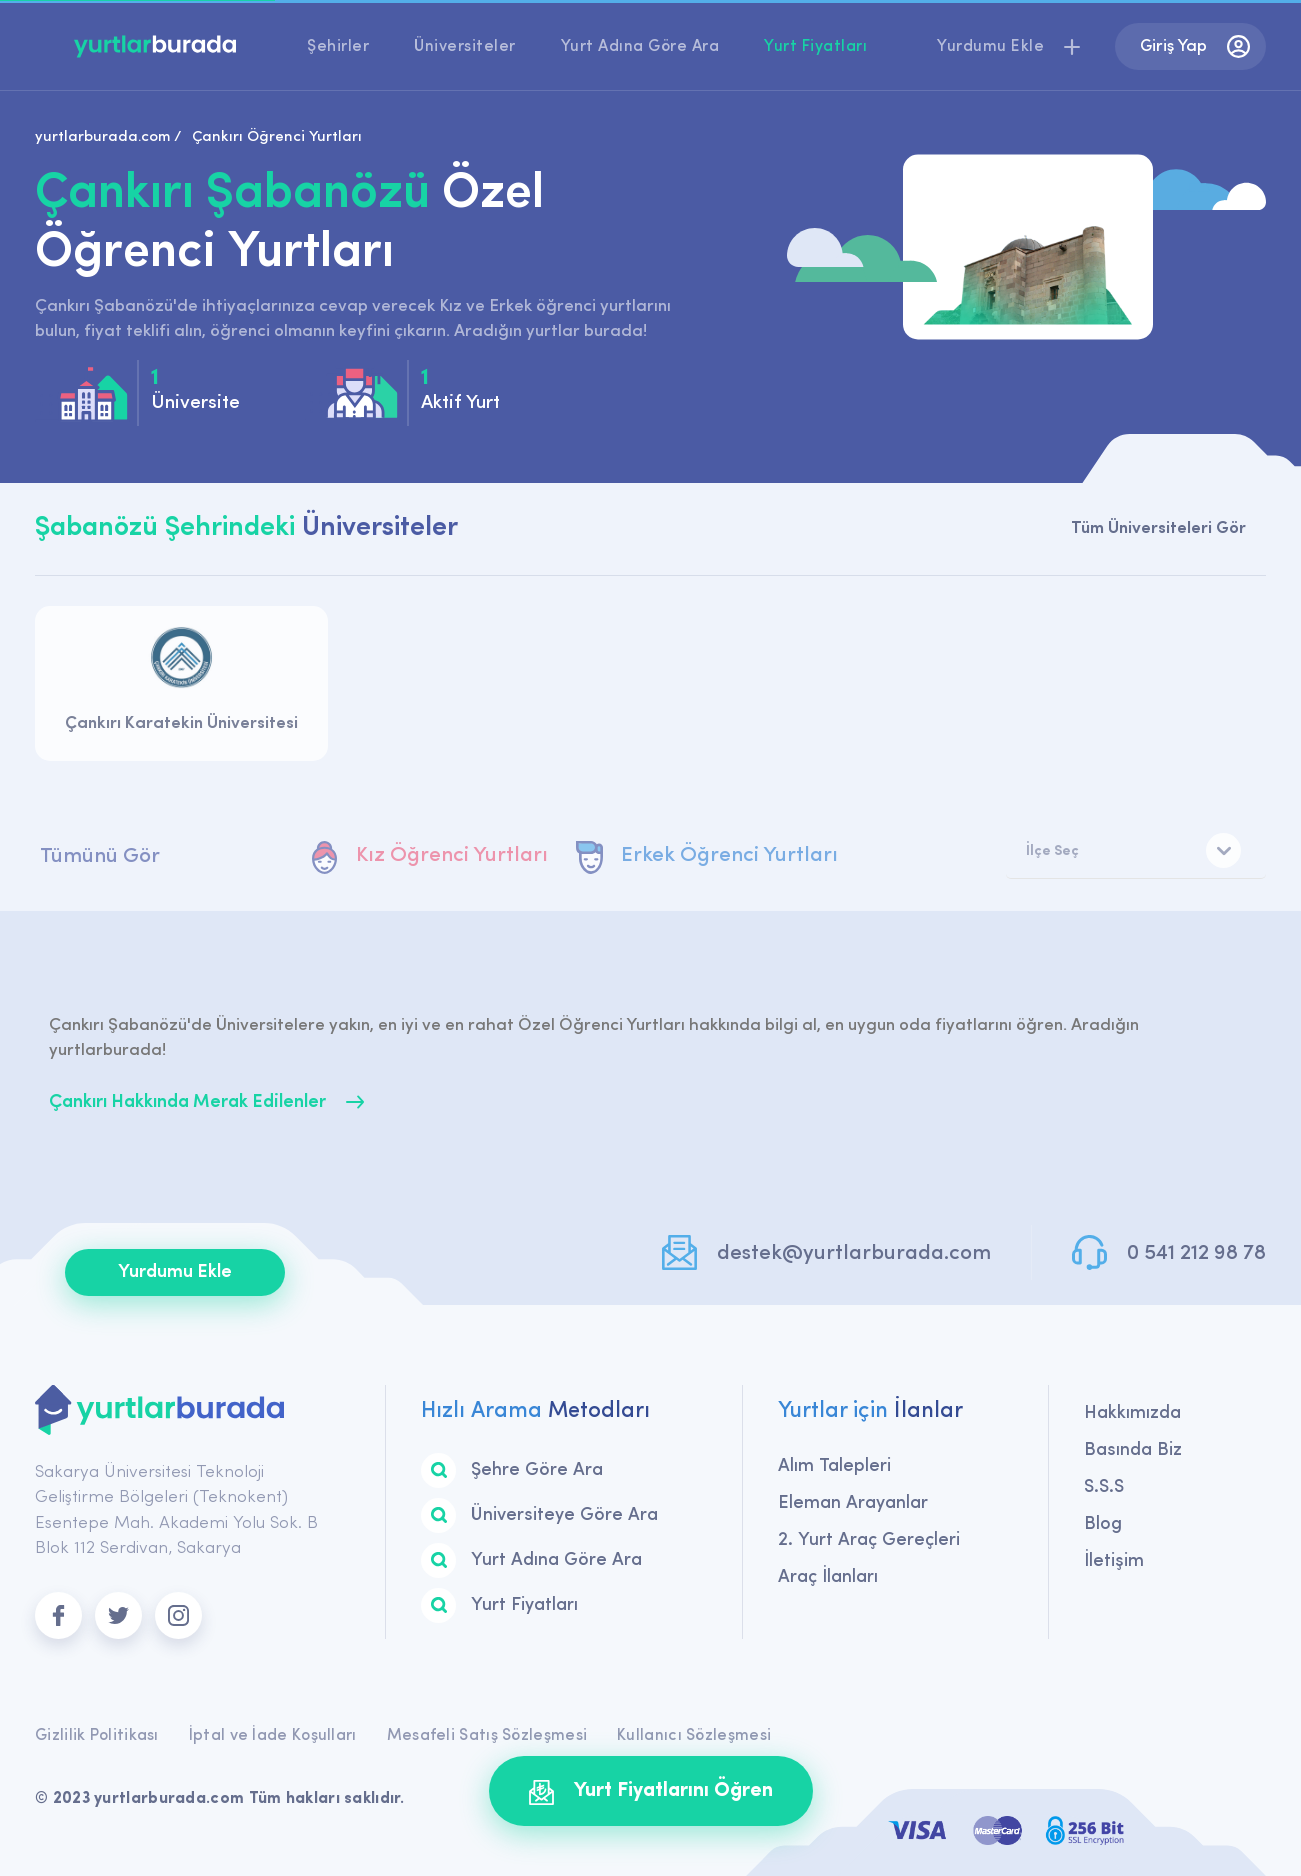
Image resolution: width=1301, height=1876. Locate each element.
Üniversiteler (465, 47)
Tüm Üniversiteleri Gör (1158, 528)
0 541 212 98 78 (1196, 1253)
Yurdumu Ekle (175, 1272)
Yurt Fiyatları (815, 47)
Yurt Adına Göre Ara (640, 47)
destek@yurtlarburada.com (854, 1253)
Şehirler (338, 47)
